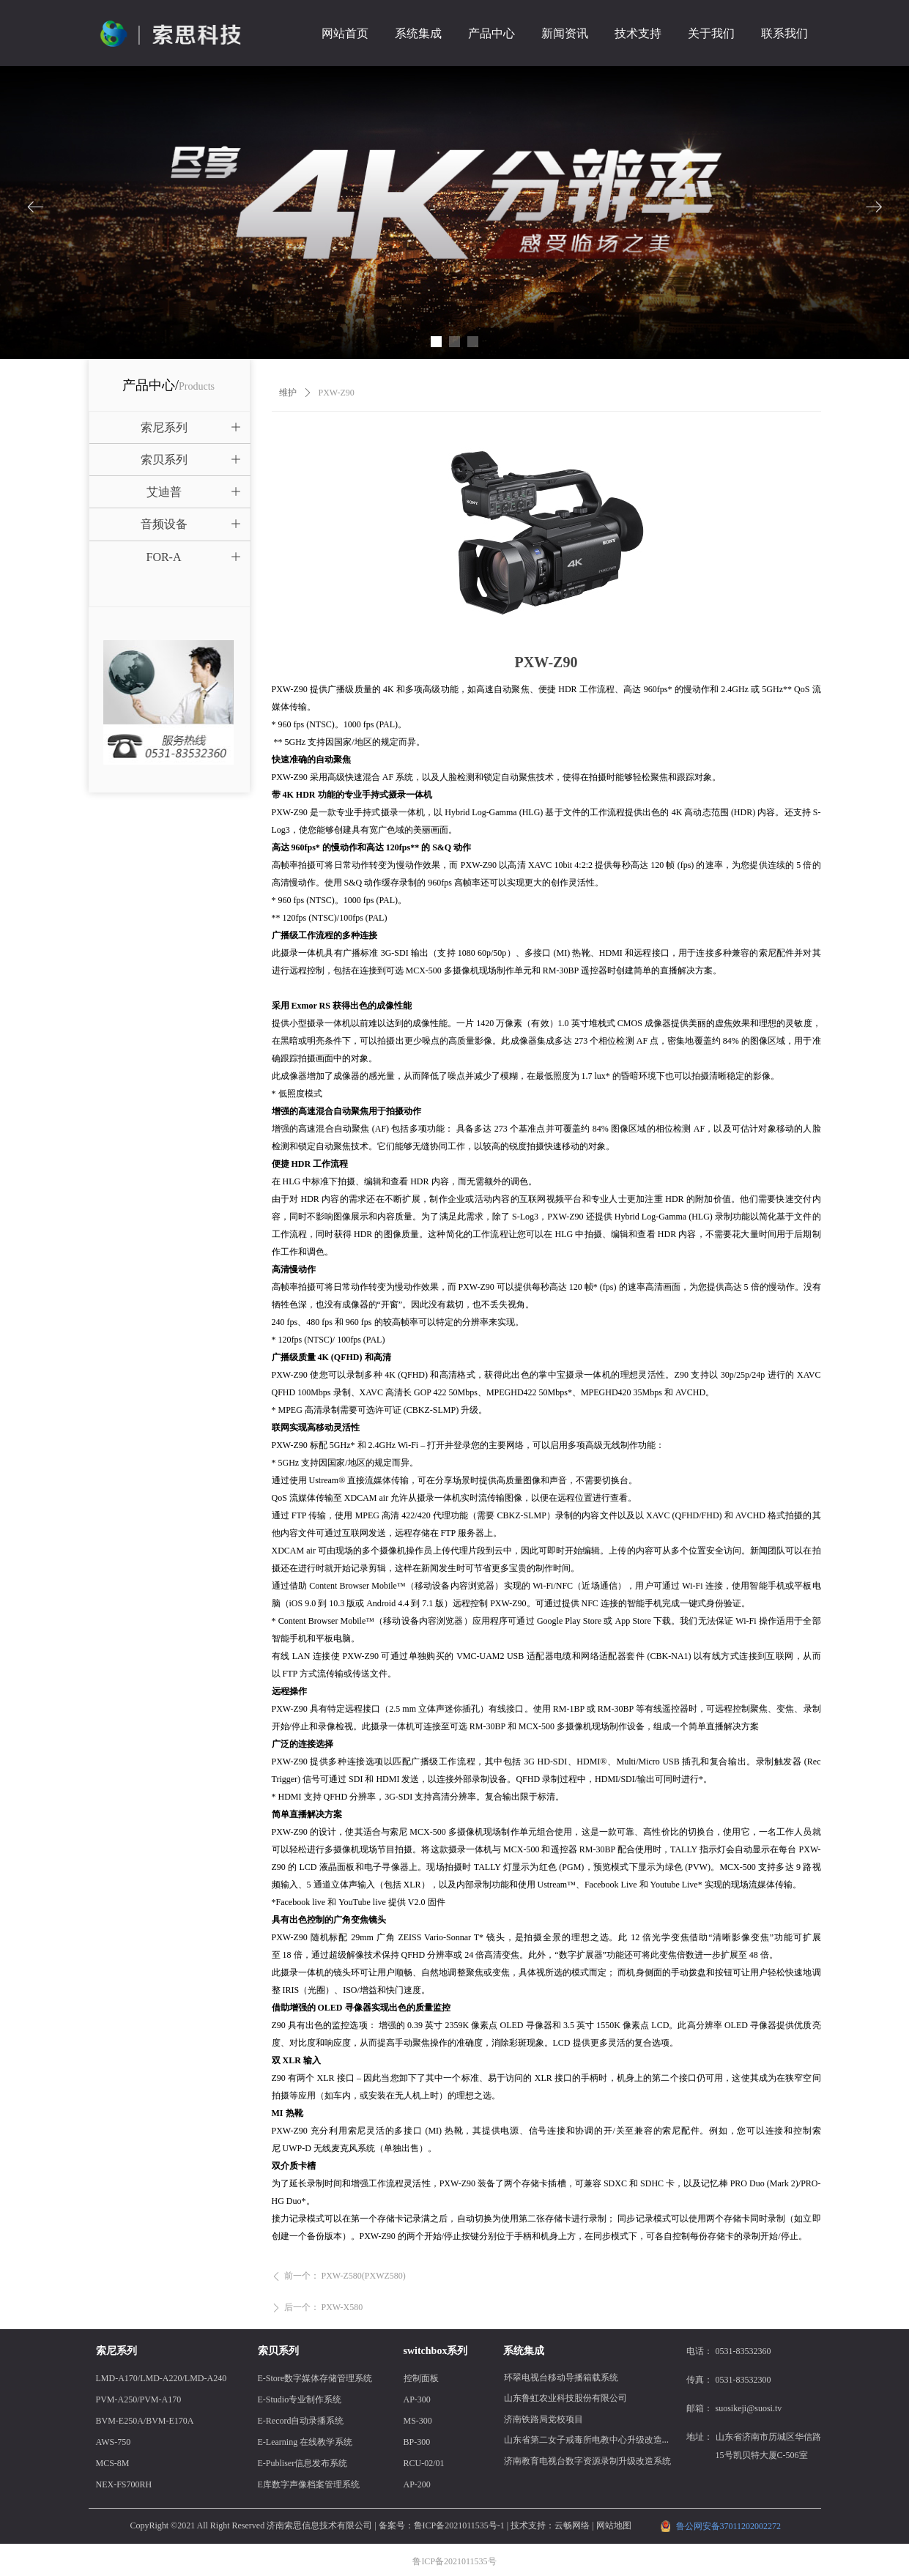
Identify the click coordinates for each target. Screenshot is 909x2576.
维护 (288, 392)
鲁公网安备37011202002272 (729, 2526)
